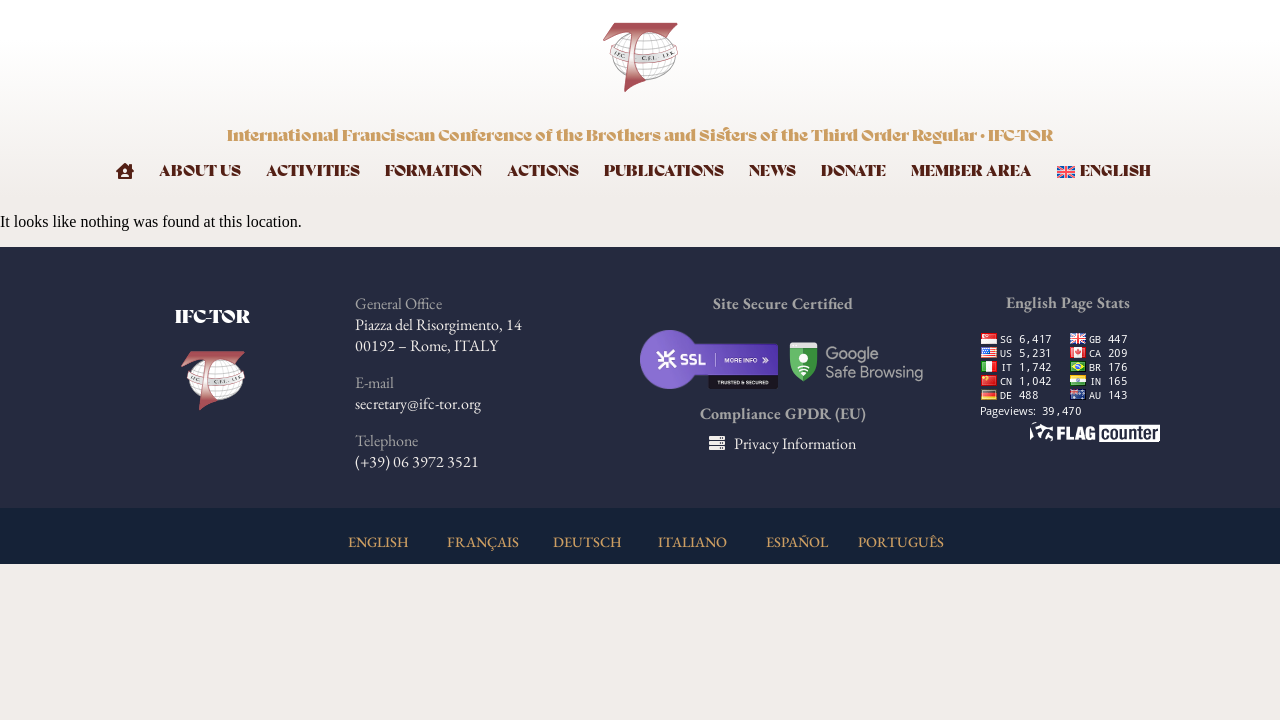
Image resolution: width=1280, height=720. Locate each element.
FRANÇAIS (483, 541)
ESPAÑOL (797, 541)
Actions (543, 171)
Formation (433, 171)
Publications (664, 171)
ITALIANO (692, 541)
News (772, 171)
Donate (853, 171)
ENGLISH (378, 541)
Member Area (971, 171)
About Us (200, 171)
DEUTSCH (587, 541)
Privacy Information (795, 443)
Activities (313, 171)
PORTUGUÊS (901, 541)
